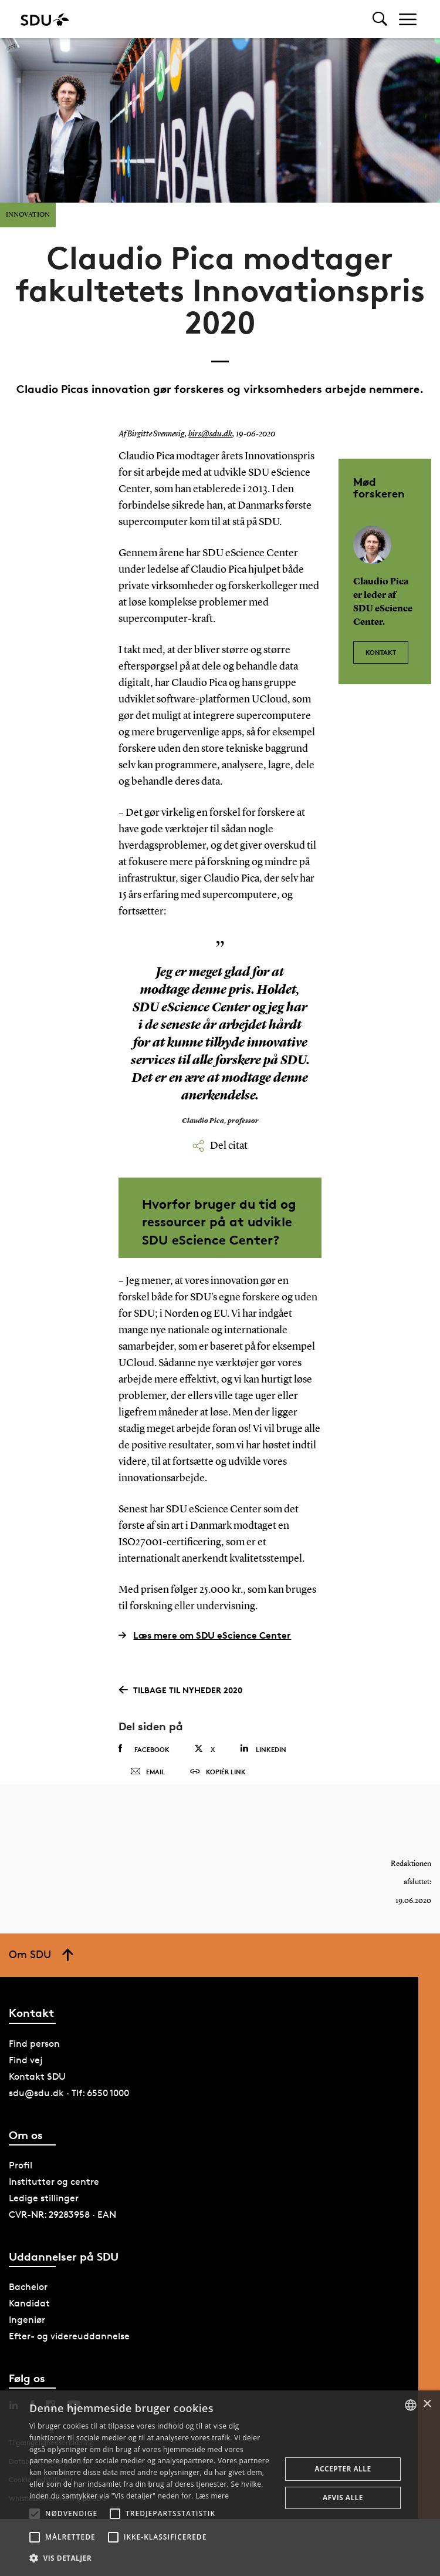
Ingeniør (27, 2340)
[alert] (220, 2483)
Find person (34, 2064)
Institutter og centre (54, 2202)
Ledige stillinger (44, 2218)
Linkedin (263, 1749)
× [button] (426, 2404)
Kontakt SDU (37, 2097)
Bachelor (28, 2307)
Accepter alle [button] (342, 2469)
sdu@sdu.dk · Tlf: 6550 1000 (69, 2113)
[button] (34, 2513)
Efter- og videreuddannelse (69, 2357)
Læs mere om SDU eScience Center (205, 1635)
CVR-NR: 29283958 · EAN (62, 2235)
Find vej (26, 2080)
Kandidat (29, 2324)
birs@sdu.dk (208, 434)
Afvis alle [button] (343, 2498)
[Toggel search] (380, 19)
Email (147, 1782)
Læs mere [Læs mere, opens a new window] (212, 2496)
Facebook (144, 1749)
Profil (20, 2185)
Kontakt (380, 647)
